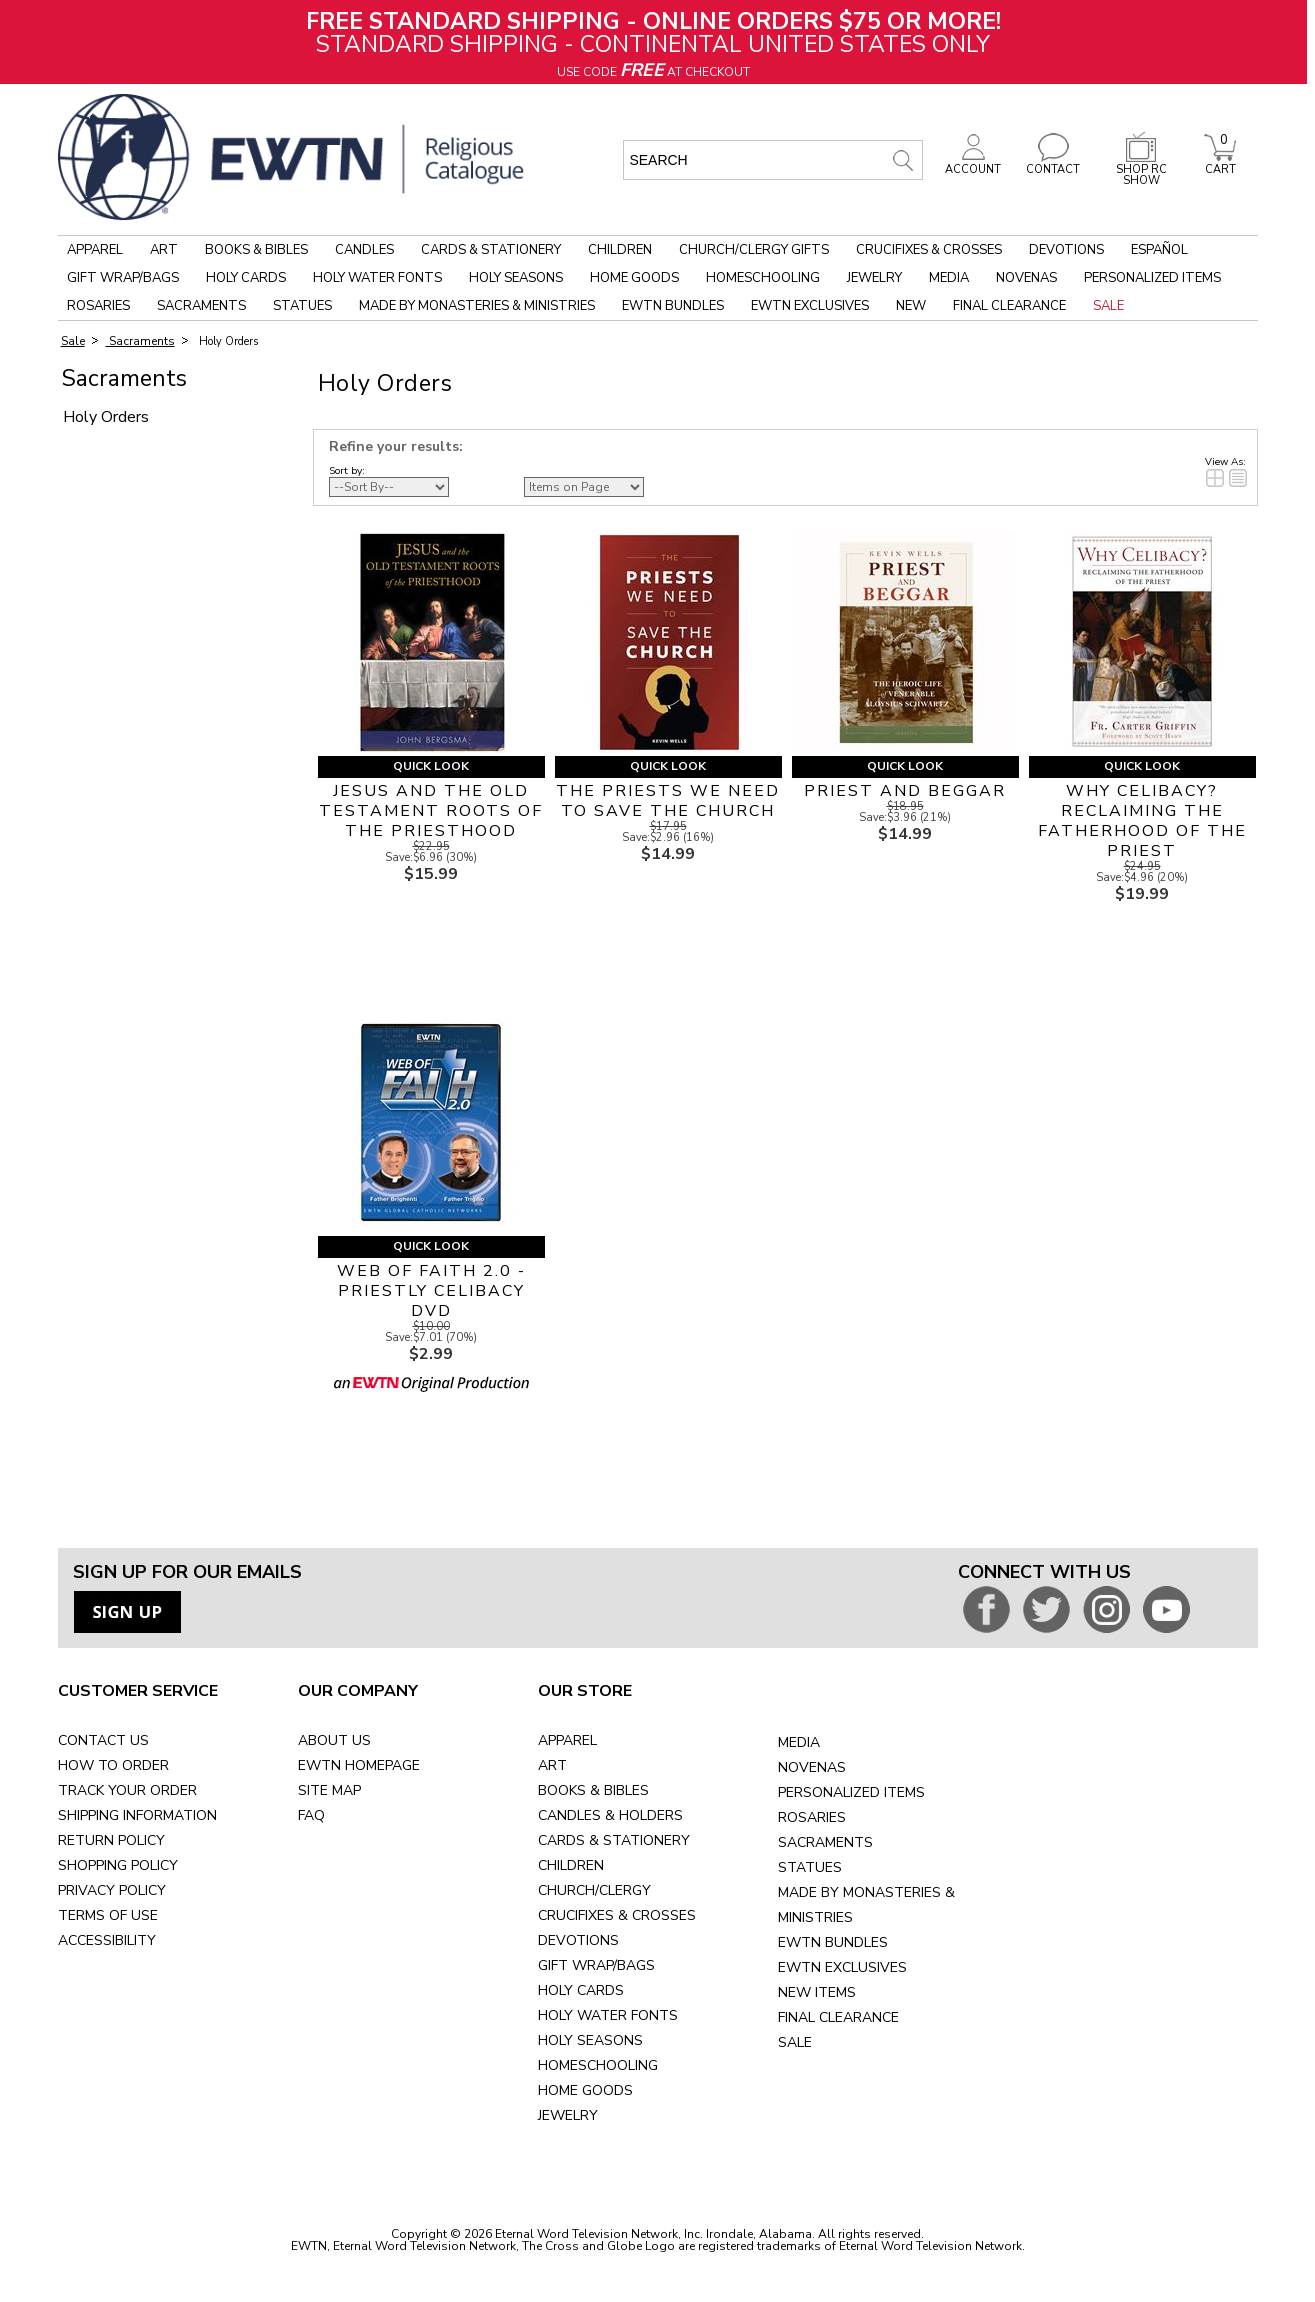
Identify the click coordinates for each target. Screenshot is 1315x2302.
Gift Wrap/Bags (123, 278)
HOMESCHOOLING (598, 2065)
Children (620, 250)
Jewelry (874, 278)
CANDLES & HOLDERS (610, 1815)
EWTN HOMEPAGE (359, 1765)
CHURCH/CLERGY (594, 1890)
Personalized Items (1152, 278)
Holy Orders (227, 341)
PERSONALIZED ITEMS (851, 1792)
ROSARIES (812, 1817)
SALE (795, 2042)
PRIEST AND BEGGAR (905, 791)
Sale (1108, 306)
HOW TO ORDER (113, 1765)
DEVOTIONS (578, 1940)
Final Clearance (1009, 306)
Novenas (1026, 278)
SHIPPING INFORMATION (137, 1815)
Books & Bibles (256, 250)
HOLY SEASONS (590, 2040)
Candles (364, 250)
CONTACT (1053, 164)
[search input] (773, 160)
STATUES (810, 1867)
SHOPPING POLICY (118, 1865)
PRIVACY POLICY (112, 1890)
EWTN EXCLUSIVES (842, 1967)
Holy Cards (246, 278)
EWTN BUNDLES (833, 1942)
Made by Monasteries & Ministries (477, 306)
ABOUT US (334, 1740)
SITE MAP (329, 1790)
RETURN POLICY (111, 1840)
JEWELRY (568, 2115)
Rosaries (98, 306)
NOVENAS (812, 1767)
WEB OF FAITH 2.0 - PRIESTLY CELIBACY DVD (431, 1291)
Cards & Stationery (491, 250)
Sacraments (201, 306)
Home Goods (634, 278)
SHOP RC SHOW (1141, 169)
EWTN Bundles (673, 306)
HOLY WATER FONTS (608, 2015)
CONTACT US (103, 1740)
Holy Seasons (516, 278)
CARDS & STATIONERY (614, 1840)
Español (1159, 250)
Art (164, 250)
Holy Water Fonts (377, 278)
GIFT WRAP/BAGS (596, 1965)
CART (1220, 164)
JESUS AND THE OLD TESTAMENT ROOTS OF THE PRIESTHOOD (431, 811)
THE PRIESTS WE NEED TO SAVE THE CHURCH (668, 801)
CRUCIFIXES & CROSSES (617, 1915)
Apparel (95, 250)
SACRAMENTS (825, 1842)
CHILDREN (571, 1865)
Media (949, 278)
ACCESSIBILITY (107, 1940)
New (911, 306)
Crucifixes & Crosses (929, 250)
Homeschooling (763, 278)
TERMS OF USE (108, 1915)
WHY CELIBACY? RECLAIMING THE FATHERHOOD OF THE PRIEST (1142, 821)
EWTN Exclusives (810, 306)
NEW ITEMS (817, 1992)
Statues (302, 306)
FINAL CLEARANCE (838, 2017)
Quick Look (431, 766)
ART (552, 1765)
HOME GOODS (585, 2090)
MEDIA (799, 1742)
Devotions (1066, 250)
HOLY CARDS (581, 1990)
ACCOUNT (973, 164)
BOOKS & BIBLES (593, 1790)
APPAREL (567, 1740)
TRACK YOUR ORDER (127, 1790)
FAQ (311, 1815)
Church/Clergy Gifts (754, 250)
